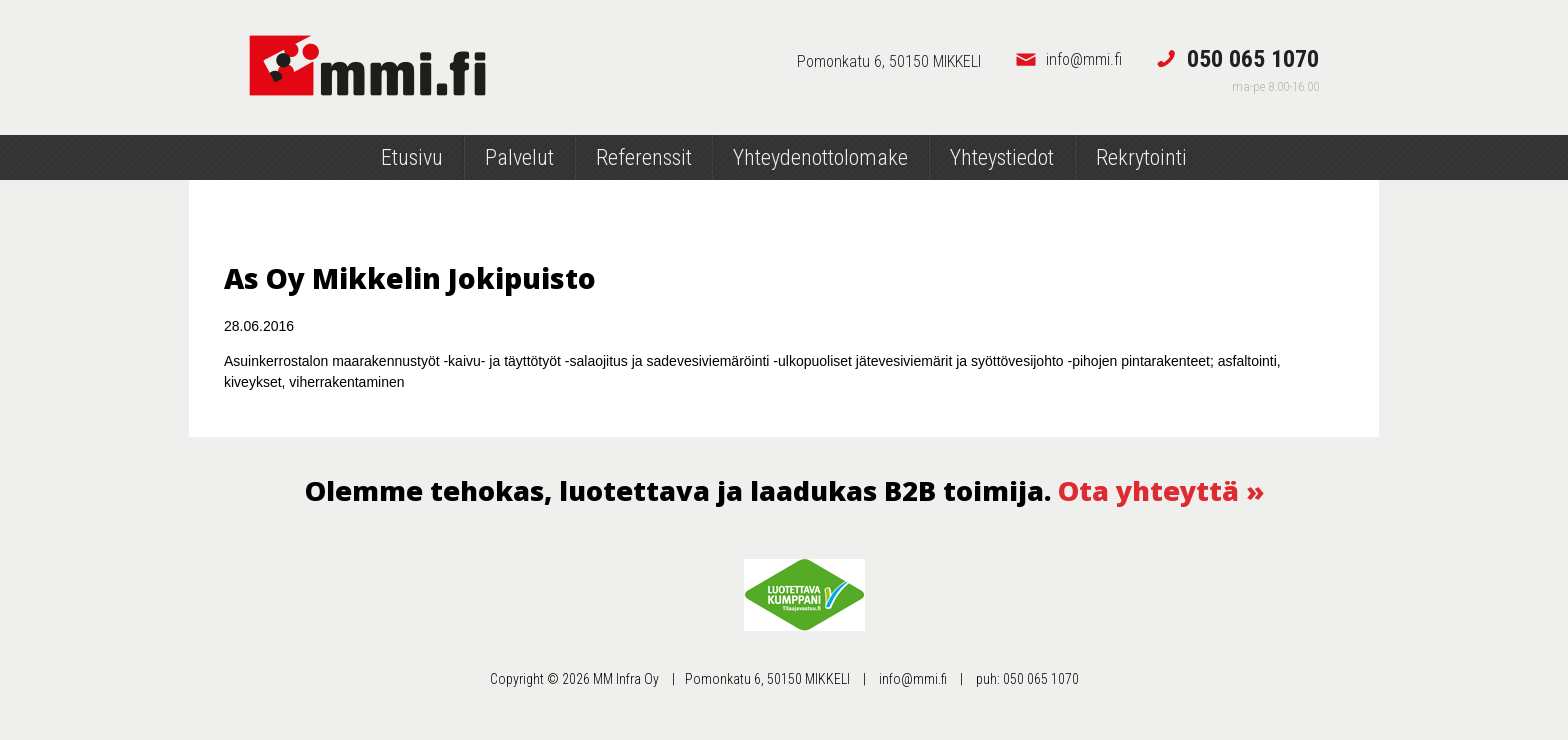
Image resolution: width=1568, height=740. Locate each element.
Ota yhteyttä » (1161, 490)
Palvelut (519, 157)
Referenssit (644, 157)
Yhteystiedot (1002, 157)
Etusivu (412, 157)
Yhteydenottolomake (820, 157)
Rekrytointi (1141, 157)
